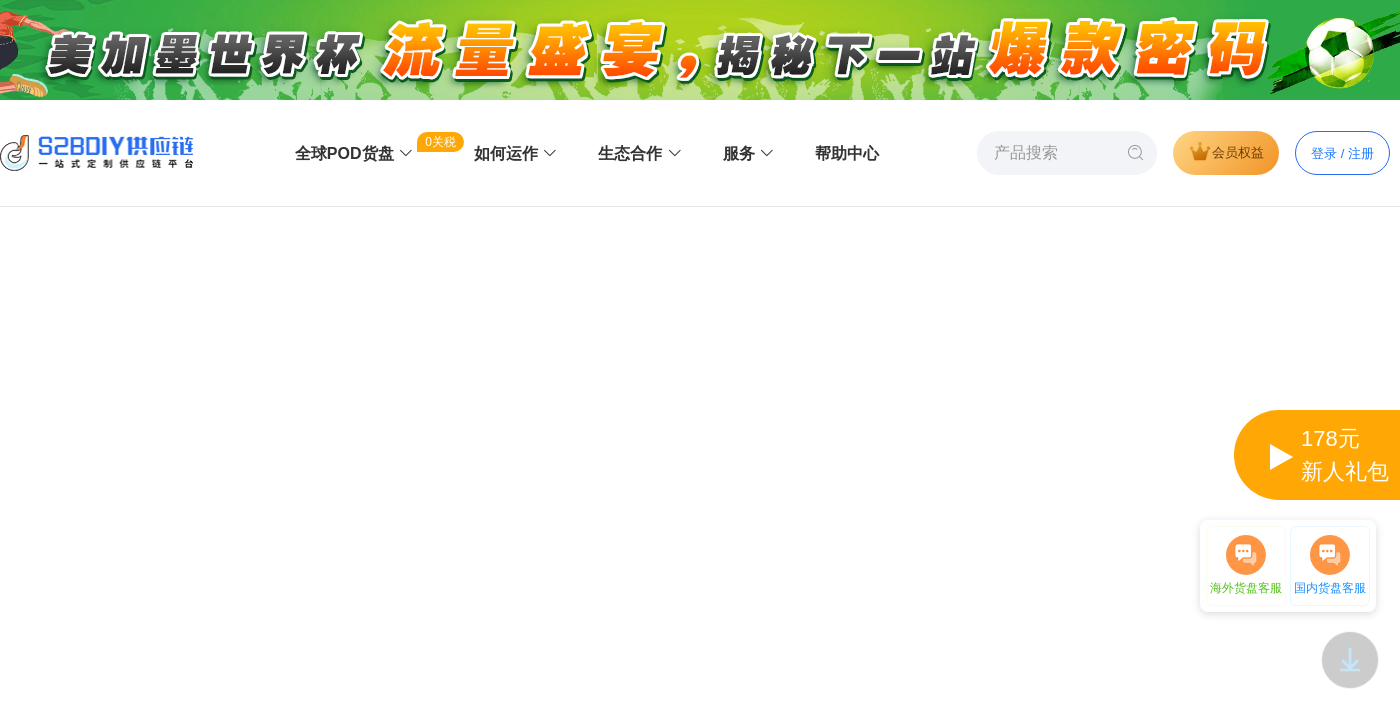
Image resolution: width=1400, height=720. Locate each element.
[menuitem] (354, 154)
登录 (1324, 153)
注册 (1361, 153)
